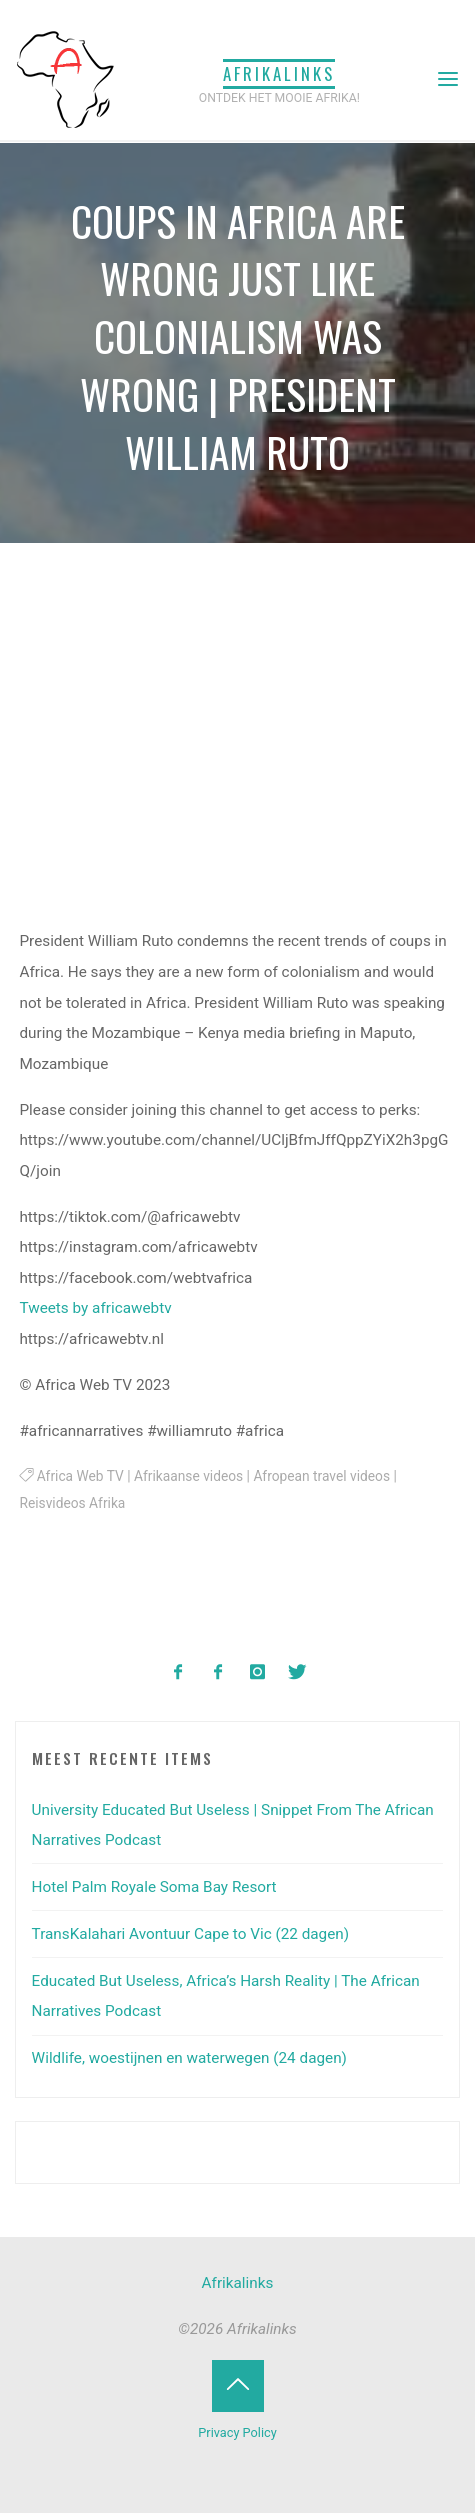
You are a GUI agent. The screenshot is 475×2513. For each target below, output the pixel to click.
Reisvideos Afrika (73, 1504)
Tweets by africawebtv (96, 1309)
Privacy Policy (237, 2432)
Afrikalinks (279, 73)
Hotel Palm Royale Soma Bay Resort (154, 1887)
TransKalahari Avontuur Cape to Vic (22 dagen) (191, 1934)
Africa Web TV (80, 1476)
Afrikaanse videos (188, 1476)
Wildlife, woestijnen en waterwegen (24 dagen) (189, 2058)
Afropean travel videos (322, 1476)
